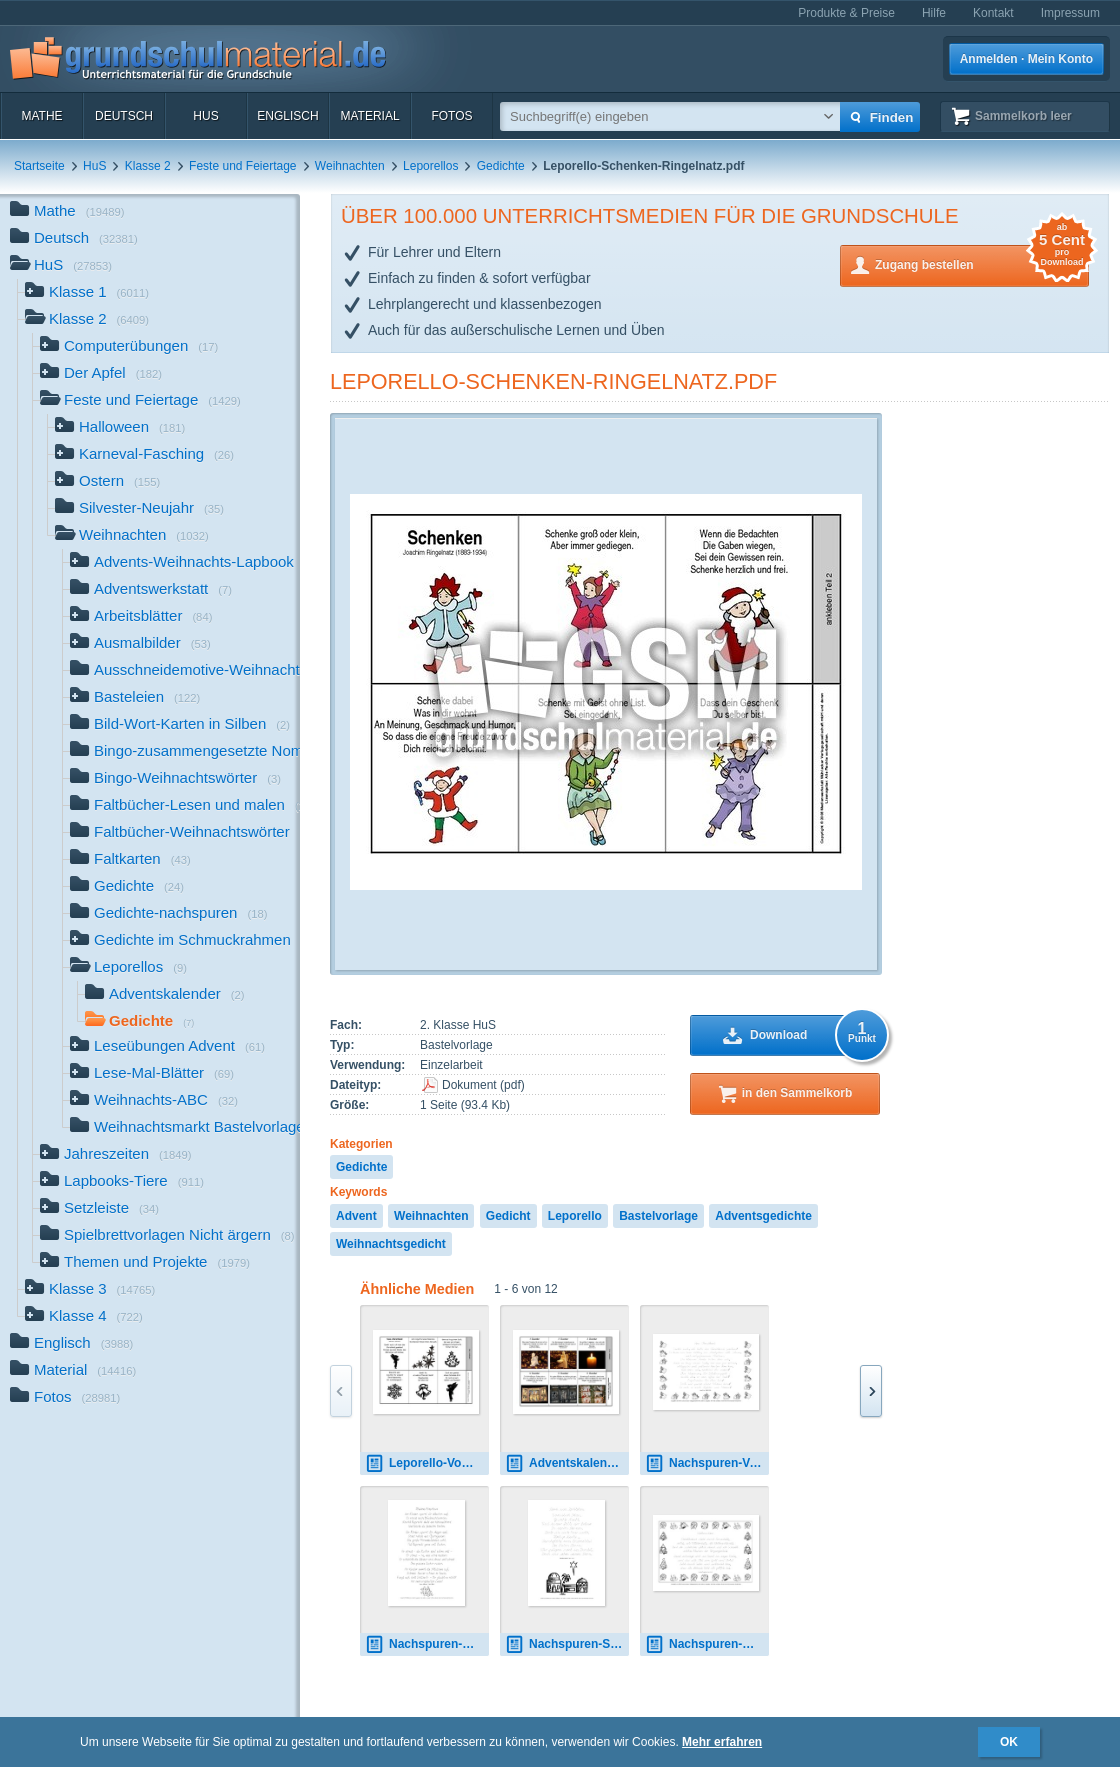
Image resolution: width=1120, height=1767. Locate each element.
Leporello (575, 1216)
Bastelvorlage (658, 1216)
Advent (356, 1216)
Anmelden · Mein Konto (1026, 59)
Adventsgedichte (763, 1216)
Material (369, 116)
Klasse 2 (148, 166)
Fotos (451, 116)
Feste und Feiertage (242, 166)
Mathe (41, 116)
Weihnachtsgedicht (391, 1244)
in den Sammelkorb (797, 1093)
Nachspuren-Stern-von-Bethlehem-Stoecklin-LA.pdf (567, 1644)
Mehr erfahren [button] (722, 1742)
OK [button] (1009, 1742)
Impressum (1070, 13)
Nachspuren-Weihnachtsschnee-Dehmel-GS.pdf (427, 1644)
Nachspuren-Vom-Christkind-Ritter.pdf (707, 1463)
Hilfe (934, 13)
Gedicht (508, 1216)
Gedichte (501, 166)
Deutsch (124, 116)
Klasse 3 (90, 1290)
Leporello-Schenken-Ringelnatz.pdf (553, 381)
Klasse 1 (87, 293)
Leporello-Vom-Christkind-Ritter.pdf (427, 1463)
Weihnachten (350, 166)
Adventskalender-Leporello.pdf (567, 1463)
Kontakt (993, 13)
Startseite (39, 166)
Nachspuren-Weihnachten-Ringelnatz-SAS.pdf (707, 1644)
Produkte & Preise (846, 13)
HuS (205, 116)
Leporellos (430, 166)
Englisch (287, 116)
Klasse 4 (84, 1317)
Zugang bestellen (982, 263)
